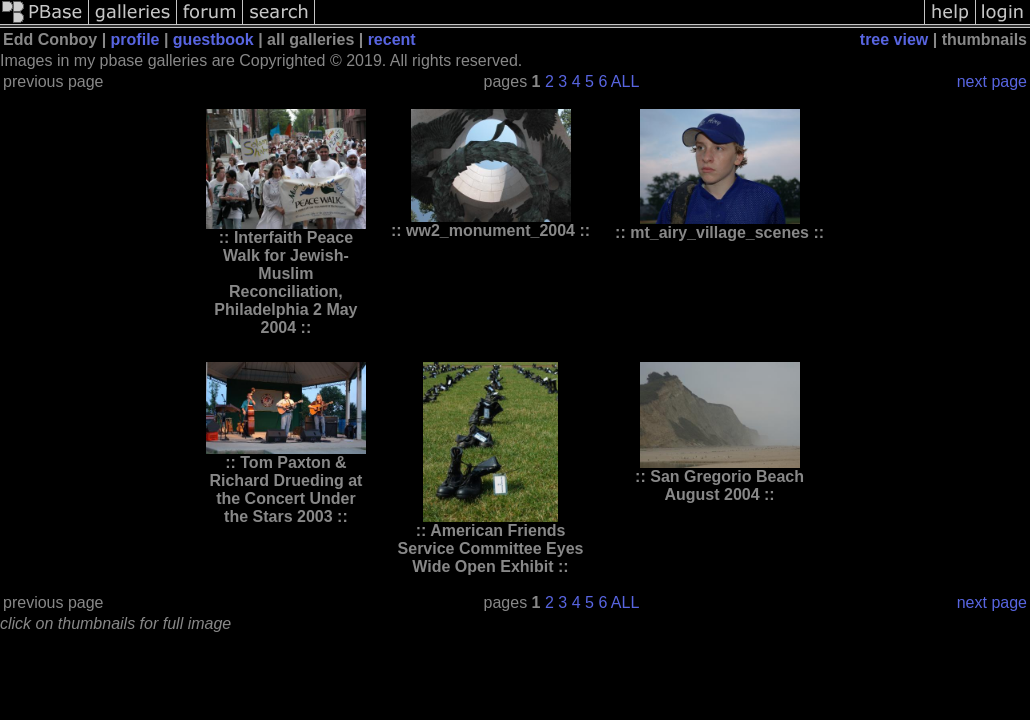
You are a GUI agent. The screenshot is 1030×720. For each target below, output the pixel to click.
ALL (625, 81)
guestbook (213, 39)
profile (135, 39)
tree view (894, 39)
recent (392, 39)
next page (992, 81)
